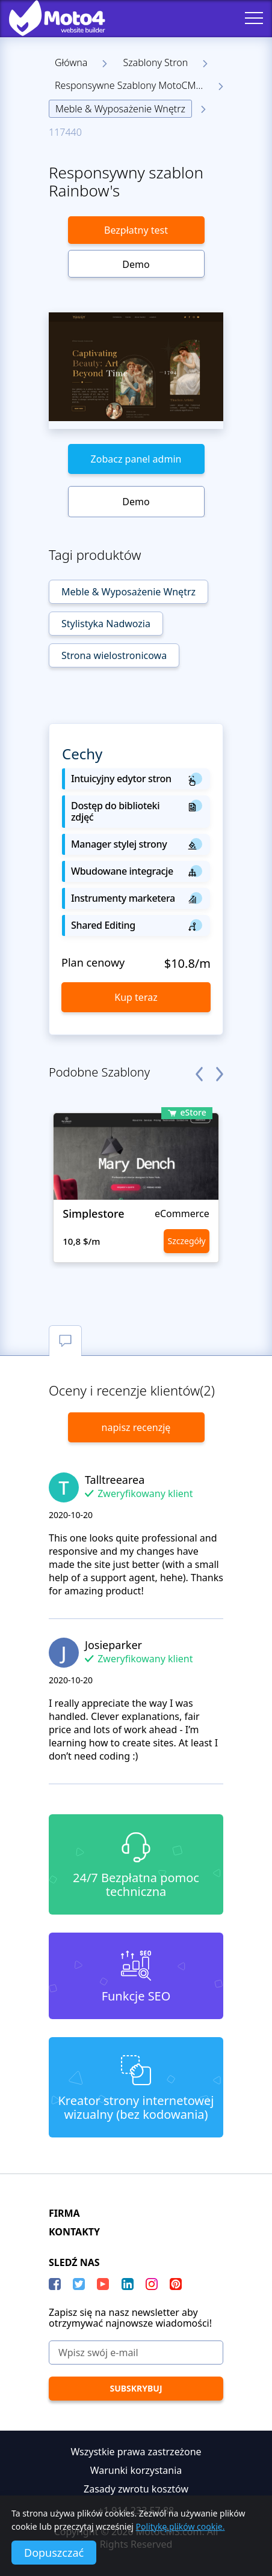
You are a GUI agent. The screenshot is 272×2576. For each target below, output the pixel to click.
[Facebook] (55, 2284)
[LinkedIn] (128, 2284)
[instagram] (152, 2284)
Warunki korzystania (136, 2470)
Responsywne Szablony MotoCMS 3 (132, 85)
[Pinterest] (176, 2284)
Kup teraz (135, 997)
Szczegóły (186, 1241)
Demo (135, 264)
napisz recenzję (136, 1427)
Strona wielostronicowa (114, 655)
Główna (71, 62)
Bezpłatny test (136, 230)
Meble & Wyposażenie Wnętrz (120, 108)
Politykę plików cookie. (180, 2526)
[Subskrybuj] (136, 2389)
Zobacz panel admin (136, 459)
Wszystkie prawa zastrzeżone (135, 2451)
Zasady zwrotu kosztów (136, 2489)
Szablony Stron (155, 62)
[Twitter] (79, 2284)
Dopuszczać (54, 2552)
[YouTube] (103, 2284)
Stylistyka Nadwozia (105, 623)
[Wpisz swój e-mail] (136, 2353)
